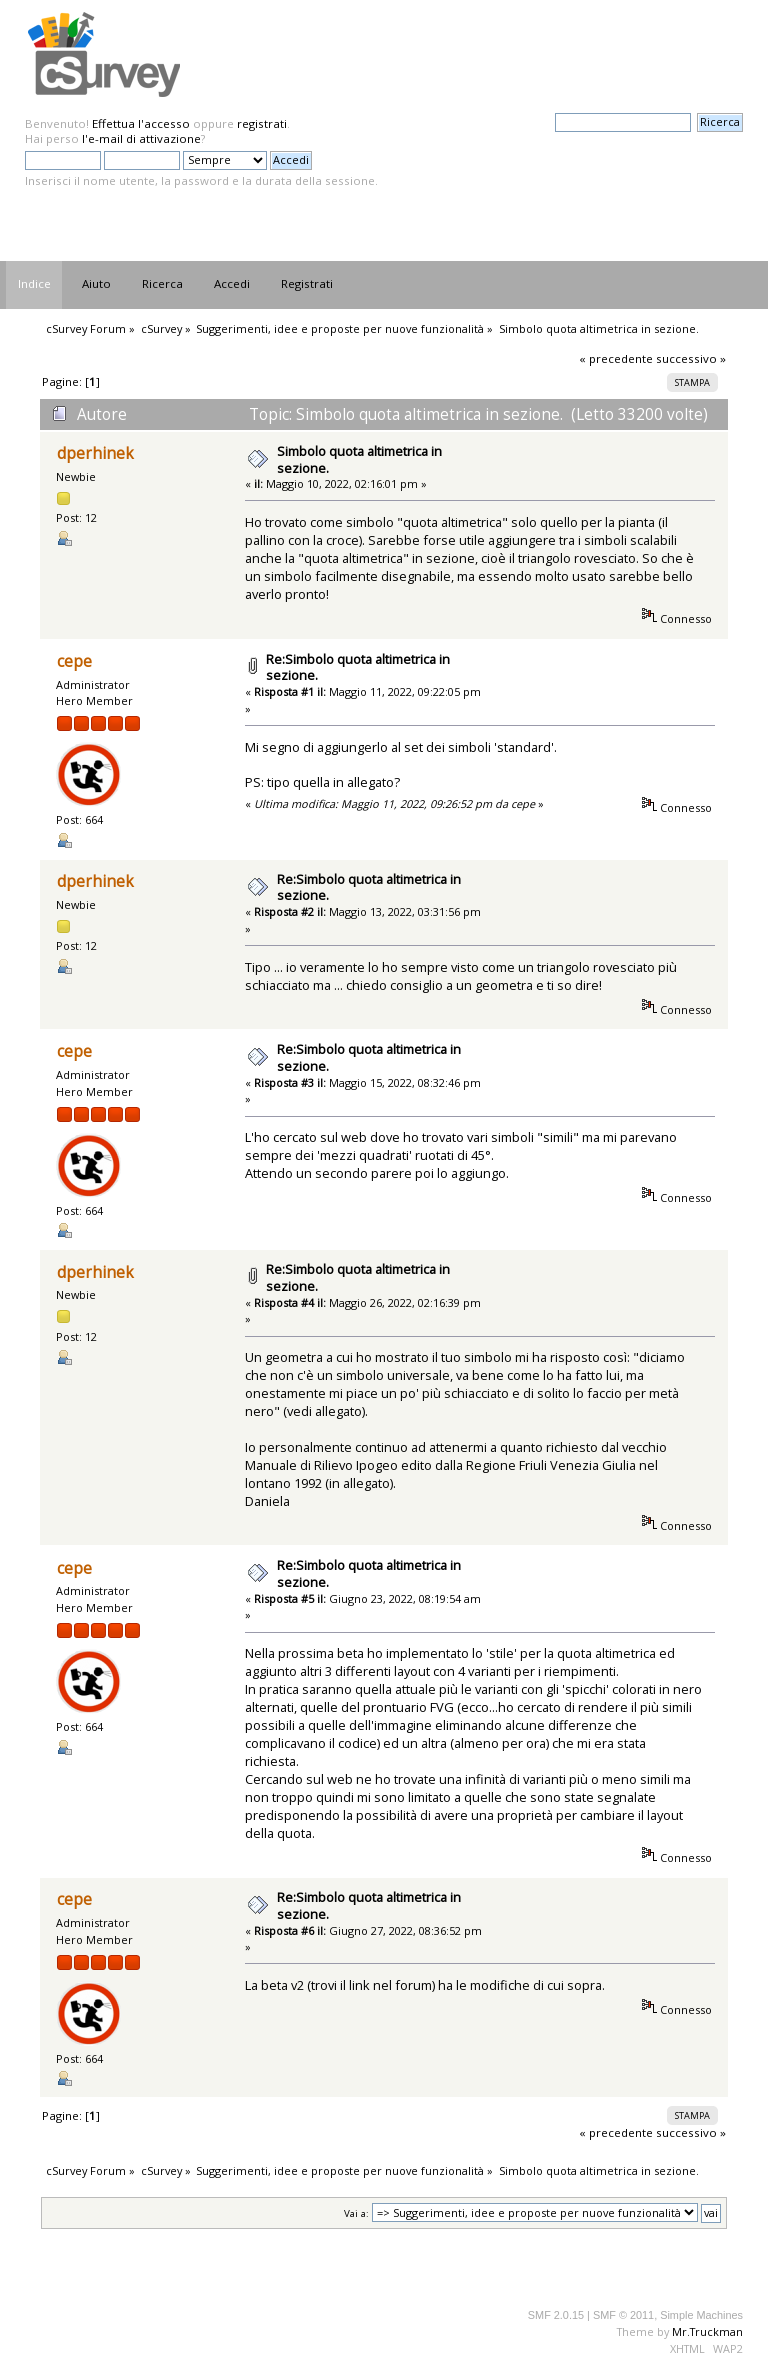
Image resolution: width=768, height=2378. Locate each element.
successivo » (691, 358)
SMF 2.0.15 (556, 2315)
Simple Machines (701, 2315)
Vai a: (356, 2213)
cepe (74, 661)
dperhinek (95, 453)
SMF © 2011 (623, 2315)
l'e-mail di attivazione (141, 138)
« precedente (616, 358)
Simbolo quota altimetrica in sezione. (359, 459)
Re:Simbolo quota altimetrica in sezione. (358, 667)
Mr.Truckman (707, 2331)
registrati (262, 123)
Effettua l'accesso (141, 123)
